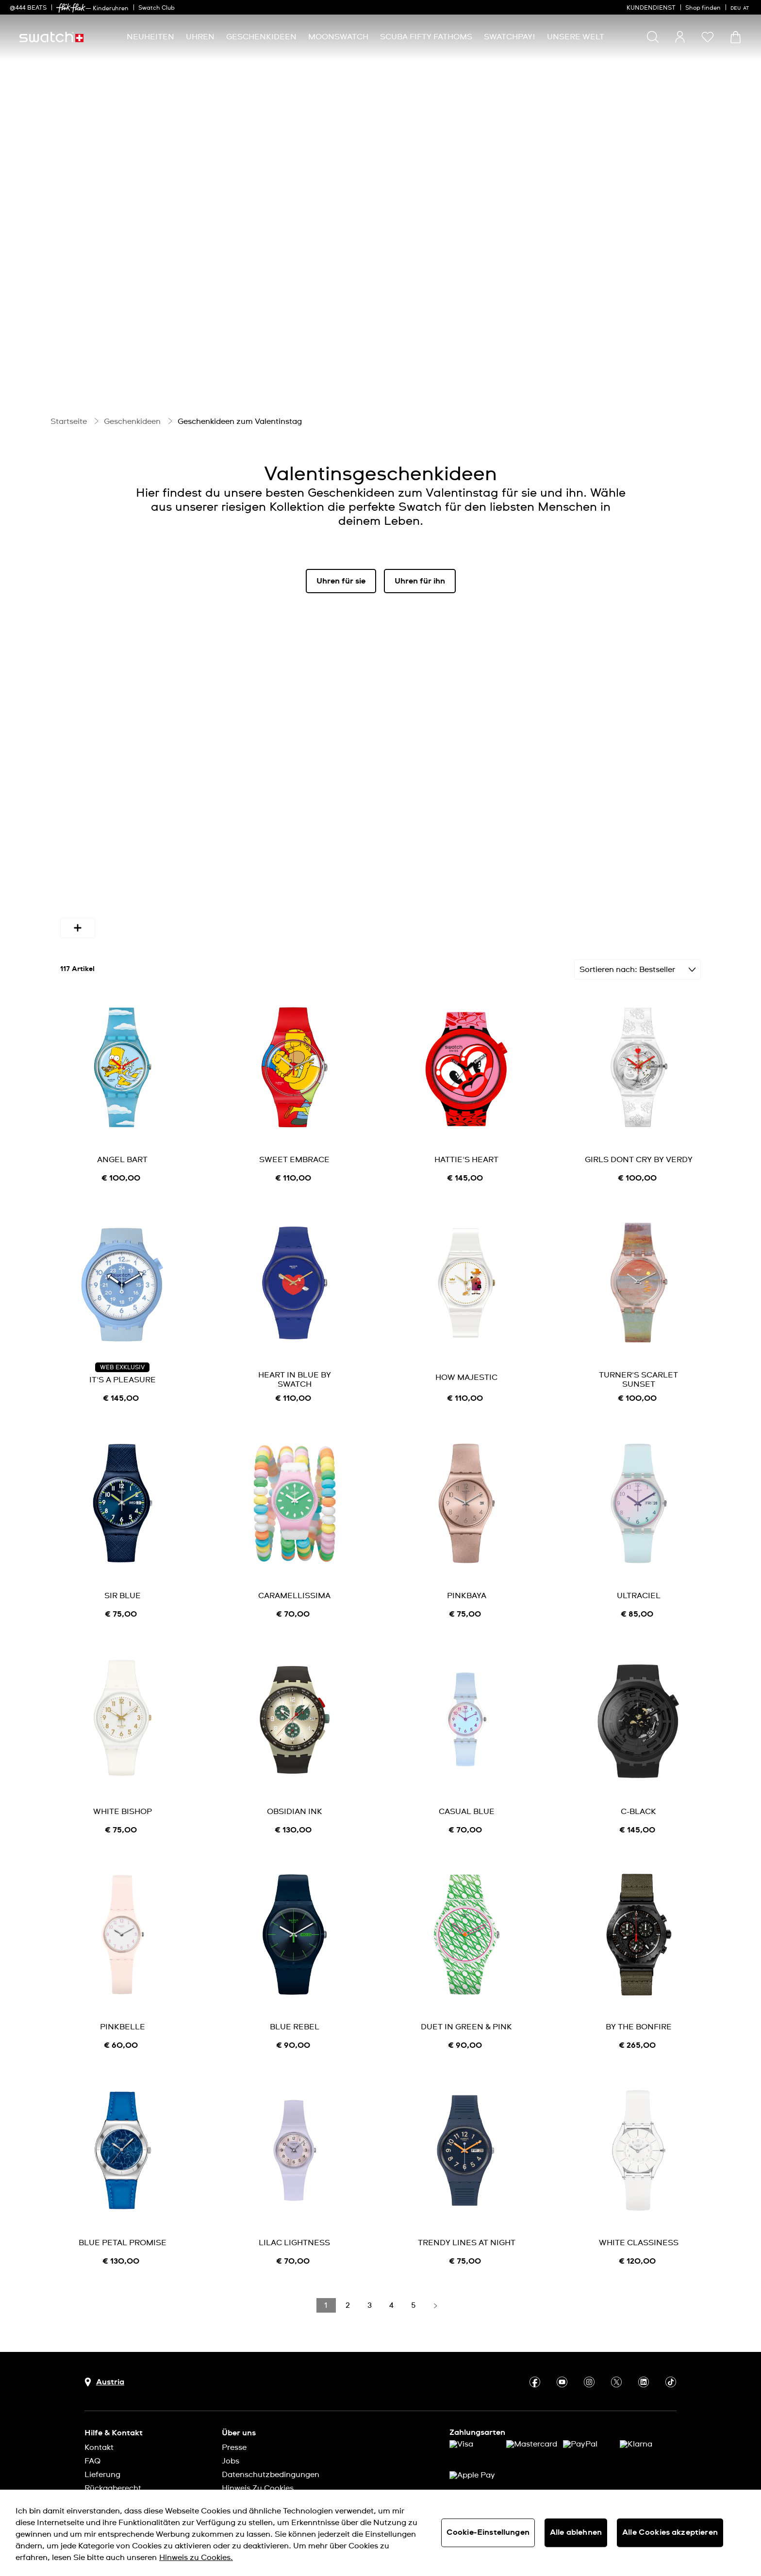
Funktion (601, 890)
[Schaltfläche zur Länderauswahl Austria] (104, 2344)
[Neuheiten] (150, 37)
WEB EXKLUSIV (122, 1330)
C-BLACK (638, 1774)
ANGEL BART (122, 1122)
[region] (380, 2533)
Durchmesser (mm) (332, 890)
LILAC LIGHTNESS (294, 2205)
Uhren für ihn (420, 581)
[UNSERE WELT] (575, 37)
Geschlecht (181, 890)
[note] (122, 1140)
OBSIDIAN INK (294, 1774)
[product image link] (122, 1029)
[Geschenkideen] (261, 37)
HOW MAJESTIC (466, 1340)
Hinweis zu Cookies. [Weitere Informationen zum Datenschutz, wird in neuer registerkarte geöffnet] (196, 2557)
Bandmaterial (525, 890)
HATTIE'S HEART (466, 1122)
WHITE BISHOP (122, 1774)
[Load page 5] (413, 2267)
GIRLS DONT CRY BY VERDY (639, 1122)
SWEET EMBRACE (294, 1122)
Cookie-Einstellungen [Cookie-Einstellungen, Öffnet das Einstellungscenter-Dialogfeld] (488, 2532)
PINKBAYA (466, 1558)
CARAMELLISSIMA (294, 1558)
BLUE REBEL (294, 1989)
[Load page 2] (348, 2267)
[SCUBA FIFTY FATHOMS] (426, 37)
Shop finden (703, 8)
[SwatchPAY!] (509, 37)
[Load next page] (435, 2267)
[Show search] (653, 37)
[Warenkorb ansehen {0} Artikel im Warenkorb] (735, 37)
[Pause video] (693, 362)
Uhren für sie (340, 581)
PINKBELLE (122, 1989)
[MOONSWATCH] (338, 37)
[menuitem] (150, 37)
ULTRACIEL (639, 1558)
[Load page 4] (391, 2267)
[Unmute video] (718, 362)
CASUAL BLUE (467, 1774)
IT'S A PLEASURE (122, 1342)
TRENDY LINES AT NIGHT (466, 2205)
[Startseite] (51, 37)
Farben (249, 890)
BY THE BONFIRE (639, 1989)
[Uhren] (200, 37)
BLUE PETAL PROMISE (122, 2205)
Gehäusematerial (433, 890)
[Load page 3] (370, 2267)
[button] (707, 37)
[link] (70, 8)
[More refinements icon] (653, 890)
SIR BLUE (122, 1558)
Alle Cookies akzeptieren (670, 2532)
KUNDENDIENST (651, 8)
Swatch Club (156, 8)
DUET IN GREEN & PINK (466, 1989)
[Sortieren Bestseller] (637, 932)
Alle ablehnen (576, 2532)
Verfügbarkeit (101, 890)
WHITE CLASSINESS (638, 2205)
